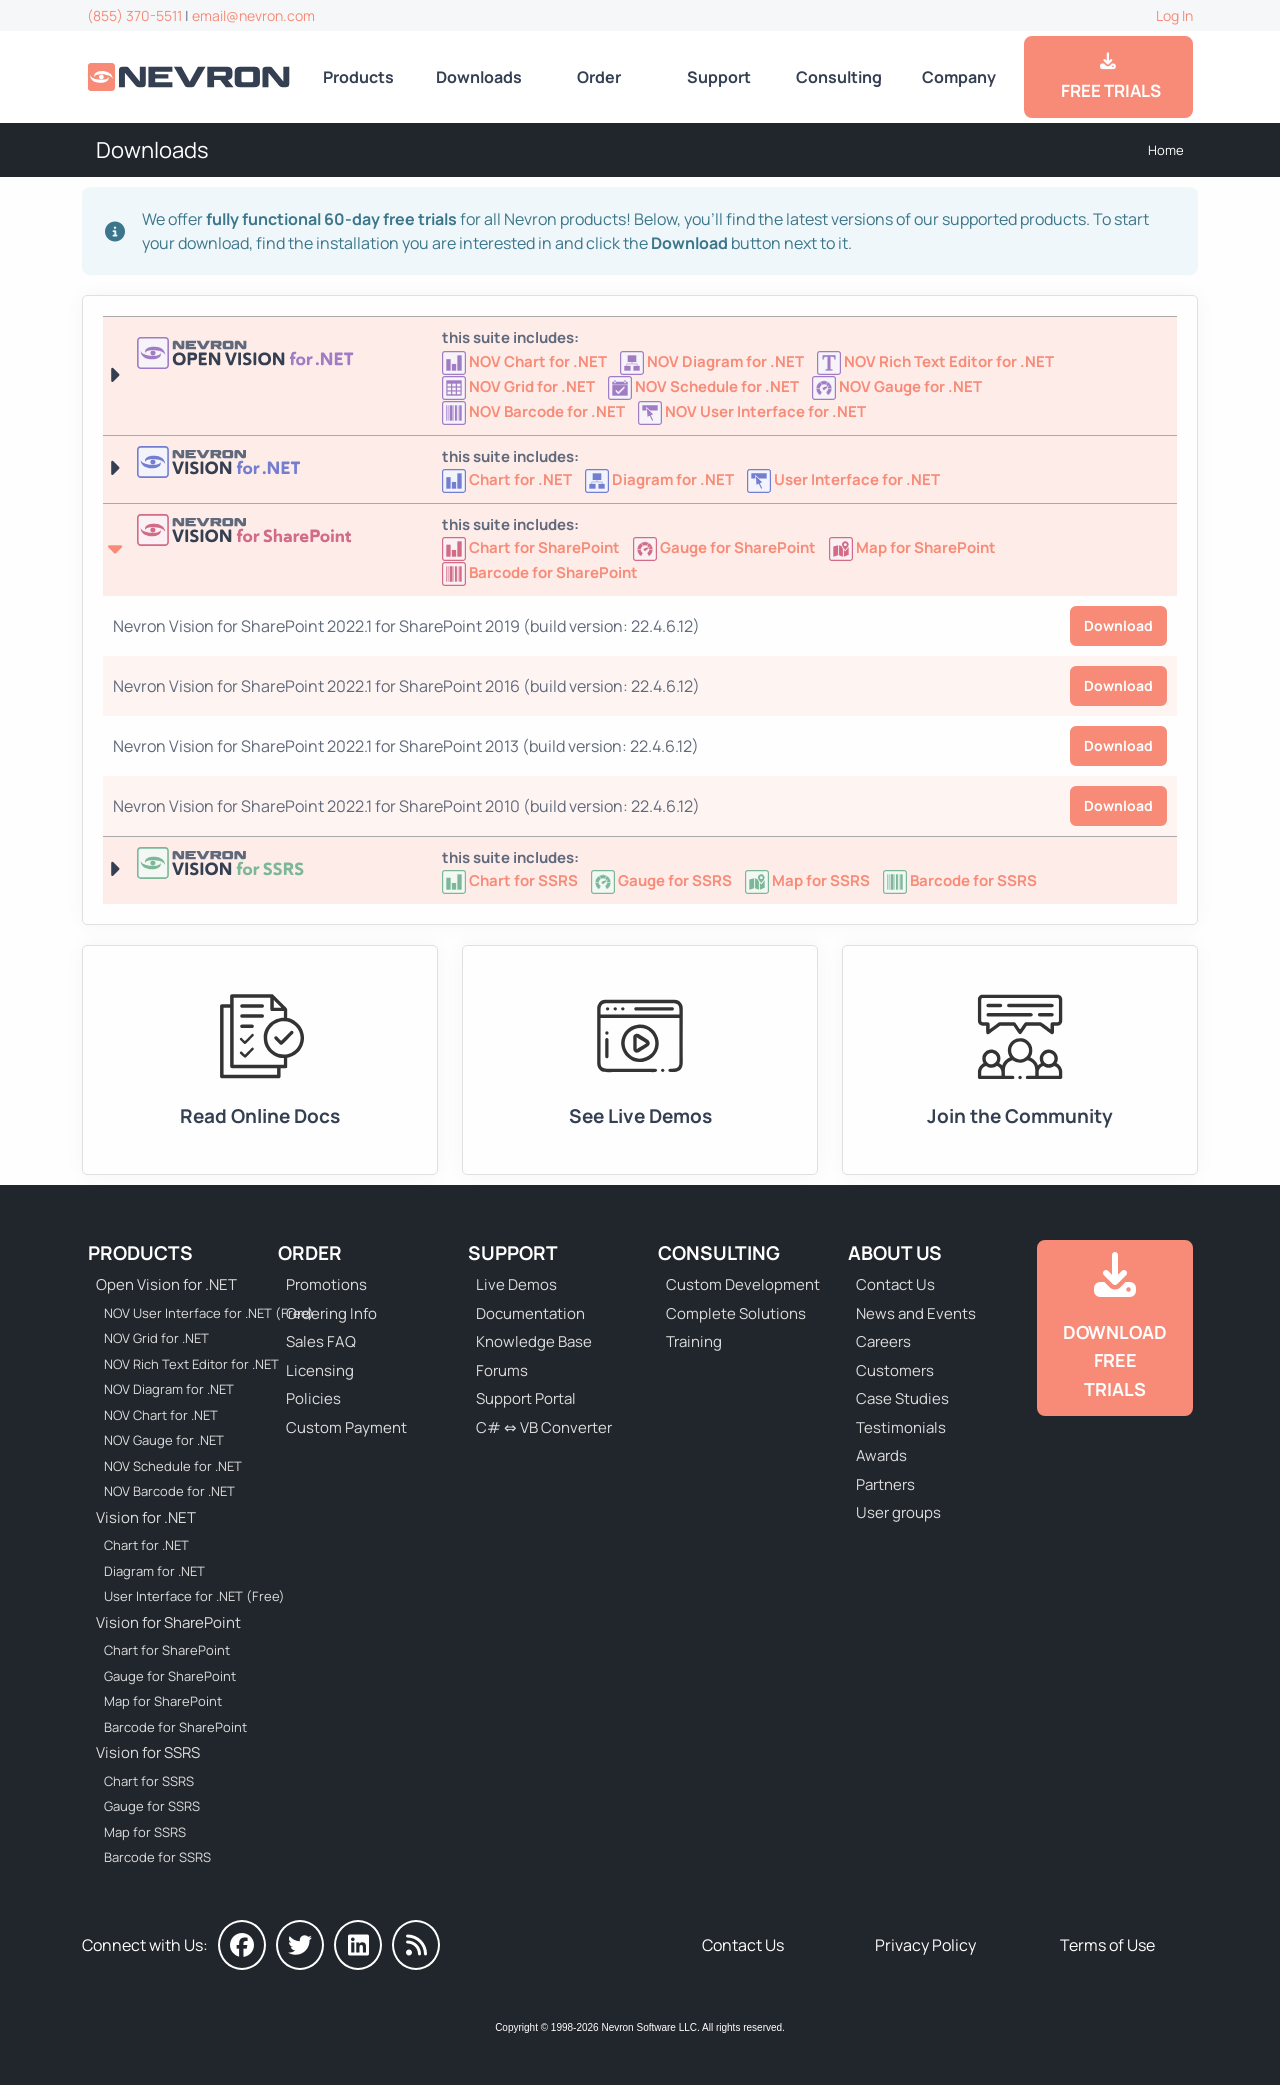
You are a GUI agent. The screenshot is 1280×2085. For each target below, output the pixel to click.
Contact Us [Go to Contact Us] (895, 1284)
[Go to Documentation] (260, 1060)
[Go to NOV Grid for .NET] (520, 386)
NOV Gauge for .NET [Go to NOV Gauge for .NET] (164, 1440)
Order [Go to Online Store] (599, 77)
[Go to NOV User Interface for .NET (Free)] (752, 411)
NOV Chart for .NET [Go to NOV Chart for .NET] (161, 1415)
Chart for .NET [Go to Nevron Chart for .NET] (146, 1545)
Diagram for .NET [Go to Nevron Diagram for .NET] (154, 1571)
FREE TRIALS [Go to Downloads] (1108, 77)
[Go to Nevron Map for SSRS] (809, 880)
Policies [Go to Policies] (313, 1398)
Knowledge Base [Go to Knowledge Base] (534, 1341)
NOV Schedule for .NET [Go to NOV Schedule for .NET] (173, 1466)
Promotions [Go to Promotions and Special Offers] (326, 1284)
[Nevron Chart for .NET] (508, 479)
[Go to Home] (190, 76)
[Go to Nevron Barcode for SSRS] (960, 880)
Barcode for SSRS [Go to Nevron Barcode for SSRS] (157, 1857)
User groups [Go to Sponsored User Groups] (898, 1512)
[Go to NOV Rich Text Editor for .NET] (937, 361)
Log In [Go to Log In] (1174, 15)
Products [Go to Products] (358, 77)
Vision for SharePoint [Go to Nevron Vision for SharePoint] (168, 1622)
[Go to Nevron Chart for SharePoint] (532, 547)
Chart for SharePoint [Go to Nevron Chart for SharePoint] (167, 1650)
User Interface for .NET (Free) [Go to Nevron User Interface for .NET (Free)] (194, 1596)
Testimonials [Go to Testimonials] (901, 1427)
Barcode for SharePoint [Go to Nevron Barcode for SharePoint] (175, 1727)
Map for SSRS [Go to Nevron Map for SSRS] (145, 1832)
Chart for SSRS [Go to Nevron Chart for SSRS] (149, 1781)
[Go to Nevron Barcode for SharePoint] (540, 572)
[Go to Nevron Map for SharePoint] (914, 547)
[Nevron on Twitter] (300, 1945)
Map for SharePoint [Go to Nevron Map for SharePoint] (163, 1701)
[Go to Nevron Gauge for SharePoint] (726, 547)
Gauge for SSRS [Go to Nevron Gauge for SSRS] (152, 1806)
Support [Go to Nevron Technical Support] (719, 77)
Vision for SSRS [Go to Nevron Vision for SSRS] (148, 1752)
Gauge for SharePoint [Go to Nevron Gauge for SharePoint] (170, 1676)
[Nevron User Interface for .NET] (843, 479)
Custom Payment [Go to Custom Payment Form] (346, 1427)
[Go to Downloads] (1115, 1328)
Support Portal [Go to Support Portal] (526, 1398)
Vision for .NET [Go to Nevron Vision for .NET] (146, 1517)
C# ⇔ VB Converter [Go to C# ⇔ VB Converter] (544, 1427)
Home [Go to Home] (1166, 150)
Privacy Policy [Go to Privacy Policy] (925, 1945)
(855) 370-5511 (134, 15)
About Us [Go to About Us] (895, 1253)
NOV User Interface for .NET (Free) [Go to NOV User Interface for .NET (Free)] (196, 1313)
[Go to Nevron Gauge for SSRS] (663, 880)
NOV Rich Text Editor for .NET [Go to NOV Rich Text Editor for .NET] (191, 1364)
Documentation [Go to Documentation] (530, 1313)
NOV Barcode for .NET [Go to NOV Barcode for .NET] (169, 1491)
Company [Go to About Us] (959, 77)
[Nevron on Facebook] (242, 1945)
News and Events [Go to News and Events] (916, 1313)
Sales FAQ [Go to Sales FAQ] (321, 1341)
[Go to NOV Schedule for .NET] (705, 386)
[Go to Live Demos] (640, 1060)
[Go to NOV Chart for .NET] (526, 361)
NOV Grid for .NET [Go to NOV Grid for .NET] (156, 1338)
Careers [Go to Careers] (883, 1341)
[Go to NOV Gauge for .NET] (898, 386)
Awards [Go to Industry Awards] (881, 1455)
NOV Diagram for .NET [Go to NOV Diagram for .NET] (169, 1389)
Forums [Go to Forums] (502, 1370)
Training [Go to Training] (694, 1341)
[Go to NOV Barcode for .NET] (535, 411)
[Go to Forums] (1020, 1060)
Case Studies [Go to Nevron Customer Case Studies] (902, 1398)
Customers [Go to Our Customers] (895, 1370)
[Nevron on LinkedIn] (358, 1945)
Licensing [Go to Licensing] (320, 1370)
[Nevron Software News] (416, 1945)
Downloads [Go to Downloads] (479, 77)
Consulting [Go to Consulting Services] (839, 77)
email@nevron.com (253, 15)
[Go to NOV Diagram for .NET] (713, 361)
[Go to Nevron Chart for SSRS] (511, 880)
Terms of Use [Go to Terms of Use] (1107, 1945)
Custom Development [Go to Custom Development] (743, 1284)
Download (1118, 625)
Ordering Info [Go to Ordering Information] (331, 1313)
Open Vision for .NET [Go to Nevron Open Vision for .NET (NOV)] (166, 1284)
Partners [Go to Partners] (885, 1484)
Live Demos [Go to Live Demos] (516, 1284)
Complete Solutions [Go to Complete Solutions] (736, 1313)
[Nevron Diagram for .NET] (661, 479)
